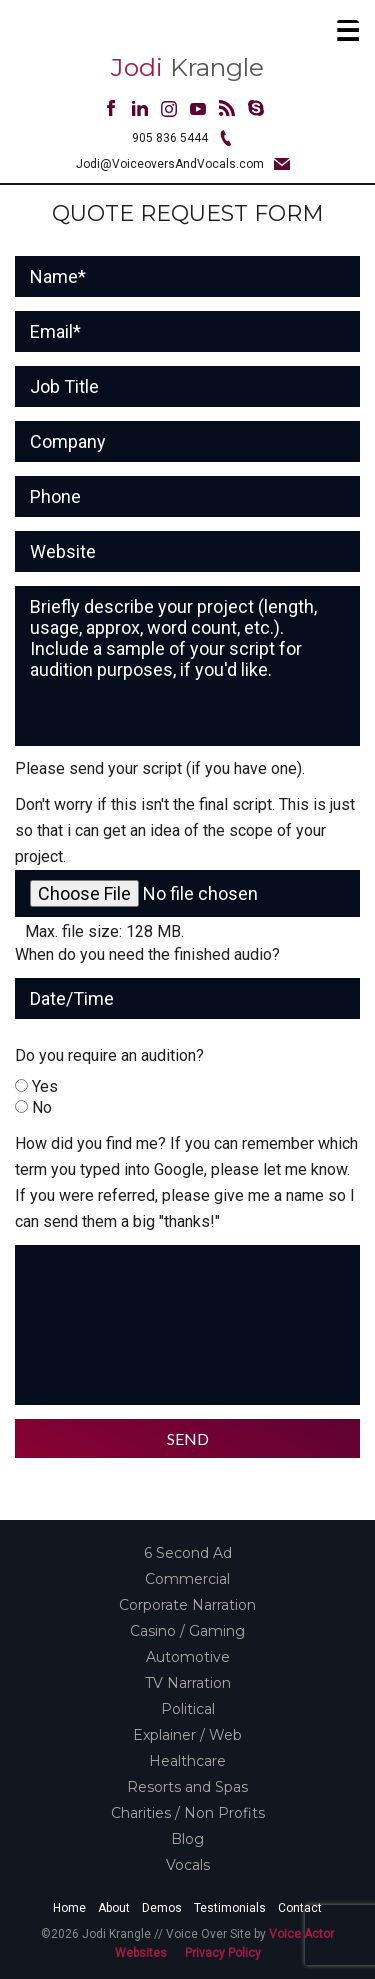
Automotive (188, 1657)
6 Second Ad (188, 1553)
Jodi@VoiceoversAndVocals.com (170, 164)
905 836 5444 (170, 138)
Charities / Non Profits (188, 1813)
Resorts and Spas (187, 1787)
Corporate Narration (187, 1605)
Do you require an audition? (109, 1055)
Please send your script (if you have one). (160, 768)
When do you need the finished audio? (147, 954)
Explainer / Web (187, 1735)
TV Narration (188, 1683)
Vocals (188, 1865)
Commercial (187, 1579)
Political (188, 1709)
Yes (45, 1086)
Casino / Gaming (187, 1631)
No (42, 1107)
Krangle (187, 67)
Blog (187, 1839)
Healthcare (187, 1761)
